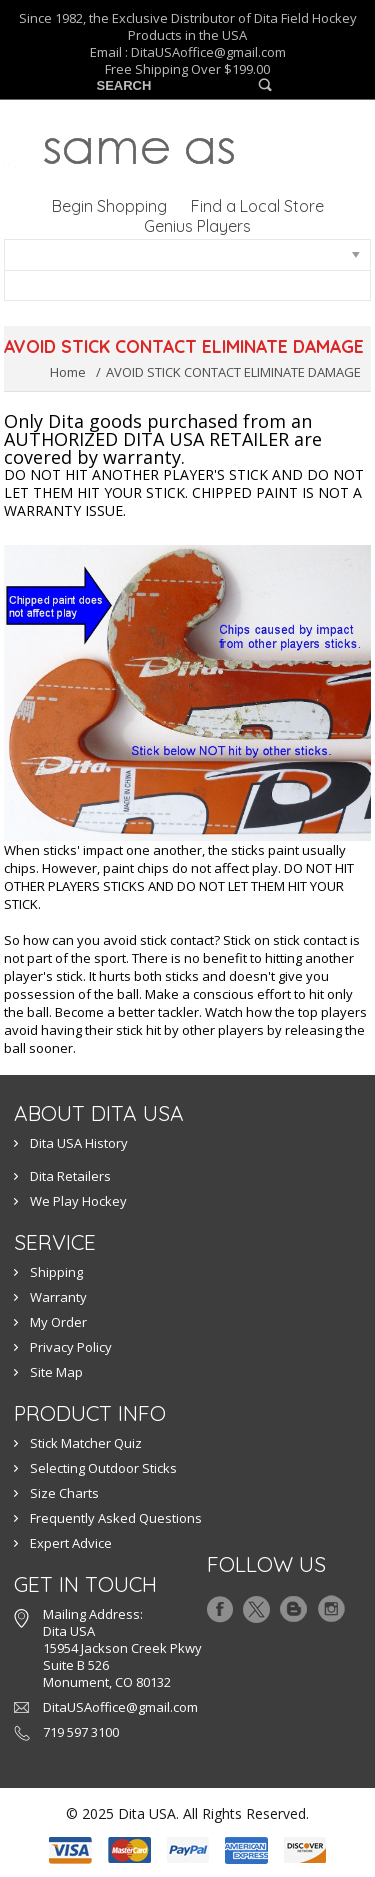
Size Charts (64, 1493)
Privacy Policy (71, 1347)
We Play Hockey (78, 1201)
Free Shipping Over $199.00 (187, 69)
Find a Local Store (257, 206)
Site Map (56, 1372)
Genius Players (197, 226)
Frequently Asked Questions (116, 1518)
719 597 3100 (81, 1732)
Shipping (56, 1272)
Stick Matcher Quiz (86, 1443)
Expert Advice (71, 1543)
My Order (58, 1322)
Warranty (58, 1297)
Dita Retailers (70, 1176)
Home (68, 372)
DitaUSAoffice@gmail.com (208, 52)
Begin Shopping (109, 206)
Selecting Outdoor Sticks (103, 1468)
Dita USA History (79, 1143)
